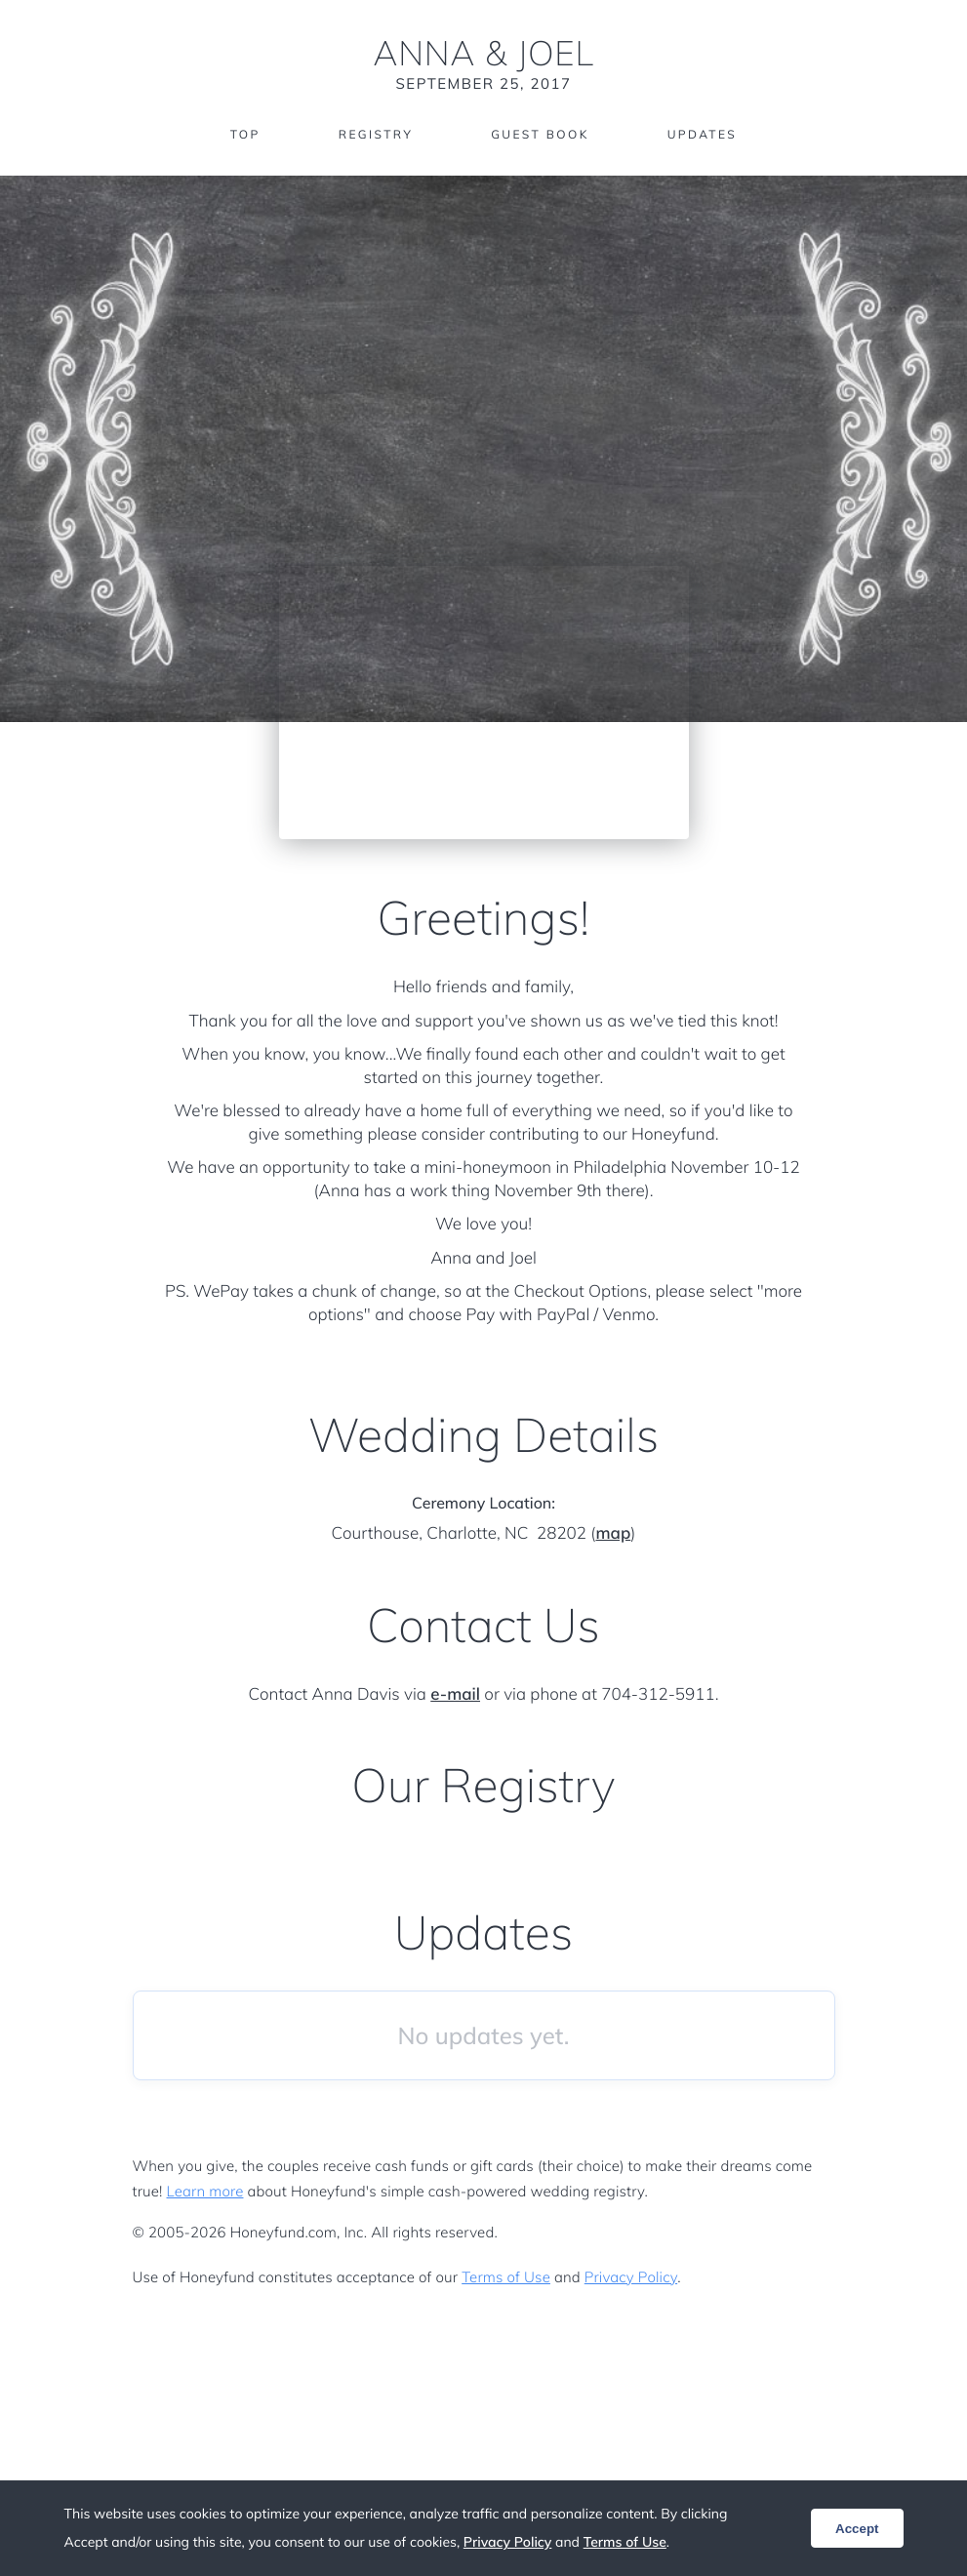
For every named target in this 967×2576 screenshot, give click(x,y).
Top (245, 134)
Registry (376, 134)
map (612, 1533)
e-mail (455, 1694)
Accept (856, 2528)
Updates (702, 134)
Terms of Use (506, 2277)
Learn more (205, 2191)
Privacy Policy (630, 2277)
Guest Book (539, 134)
